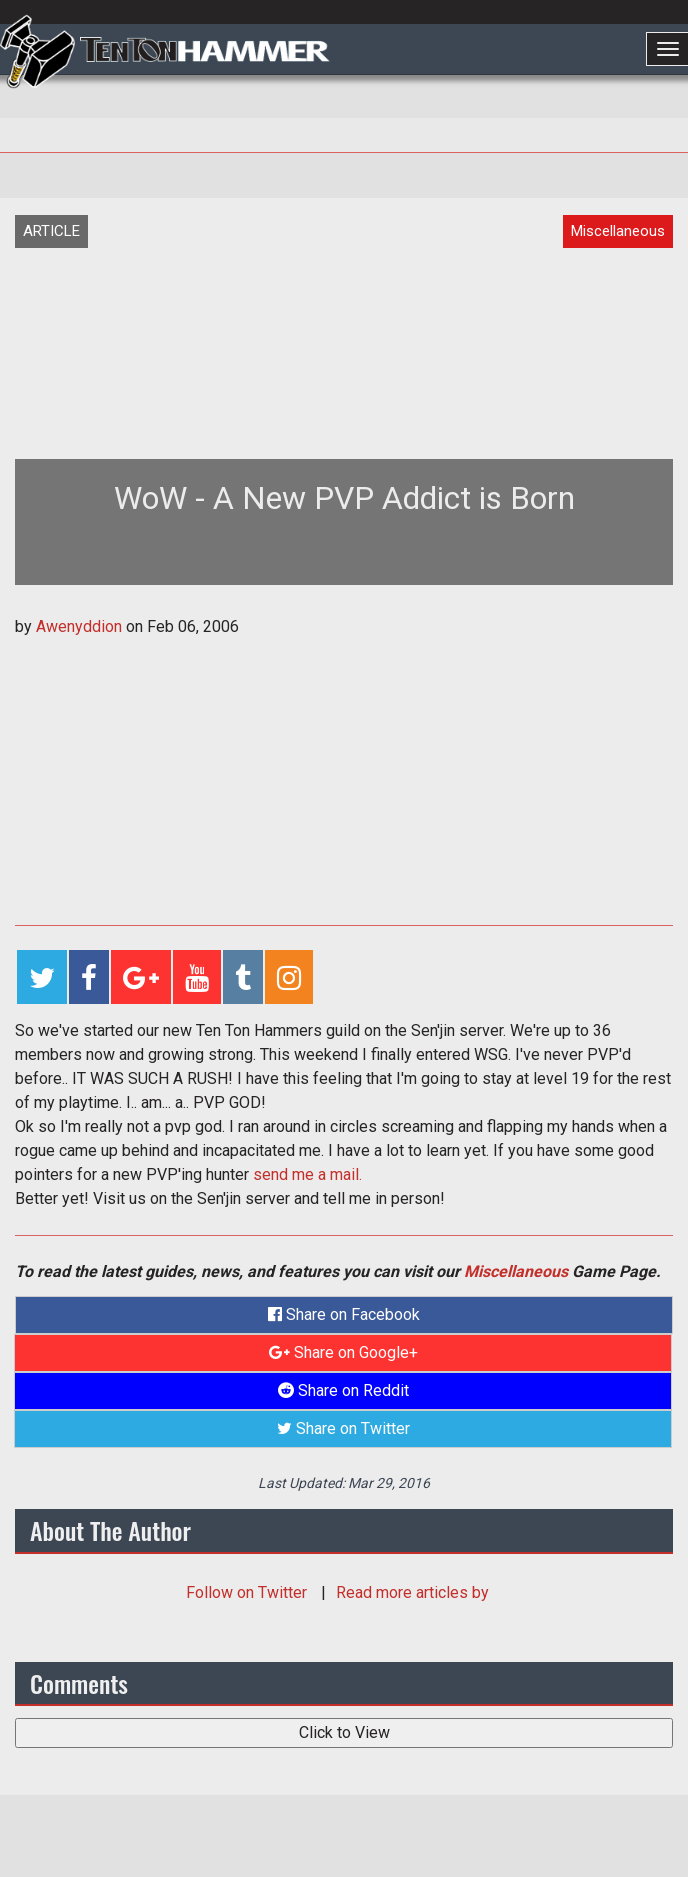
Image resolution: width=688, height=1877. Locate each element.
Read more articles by (412, 1592)
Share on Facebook (344, 1314)
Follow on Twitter (248, 1592)
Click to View (344, 1732)
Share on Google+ (343, 1352)
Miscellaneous (516, 1271)
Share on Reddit (343, 1390)
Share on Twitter (343, 1428)
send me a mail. (307, 1174)
